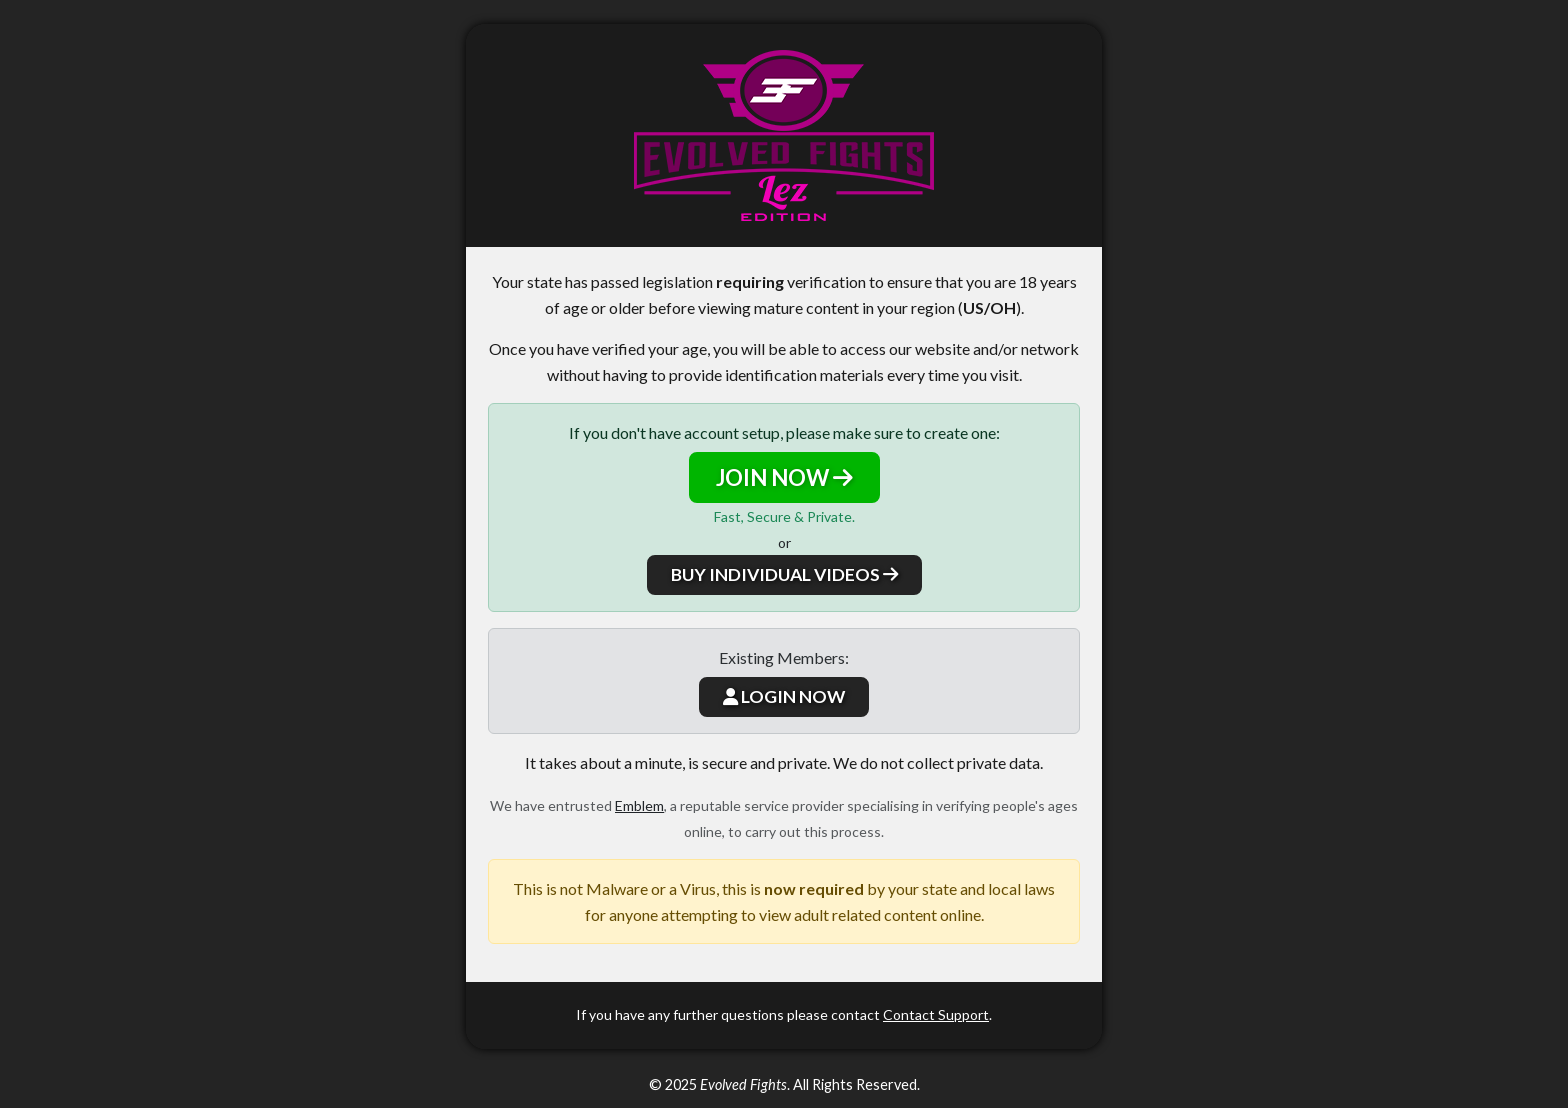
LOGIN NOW (784, 696)
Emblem (639, 805)
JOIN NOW (784, 477)
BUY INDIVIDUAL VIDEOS (784, 574)
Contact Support (936, 1014)
